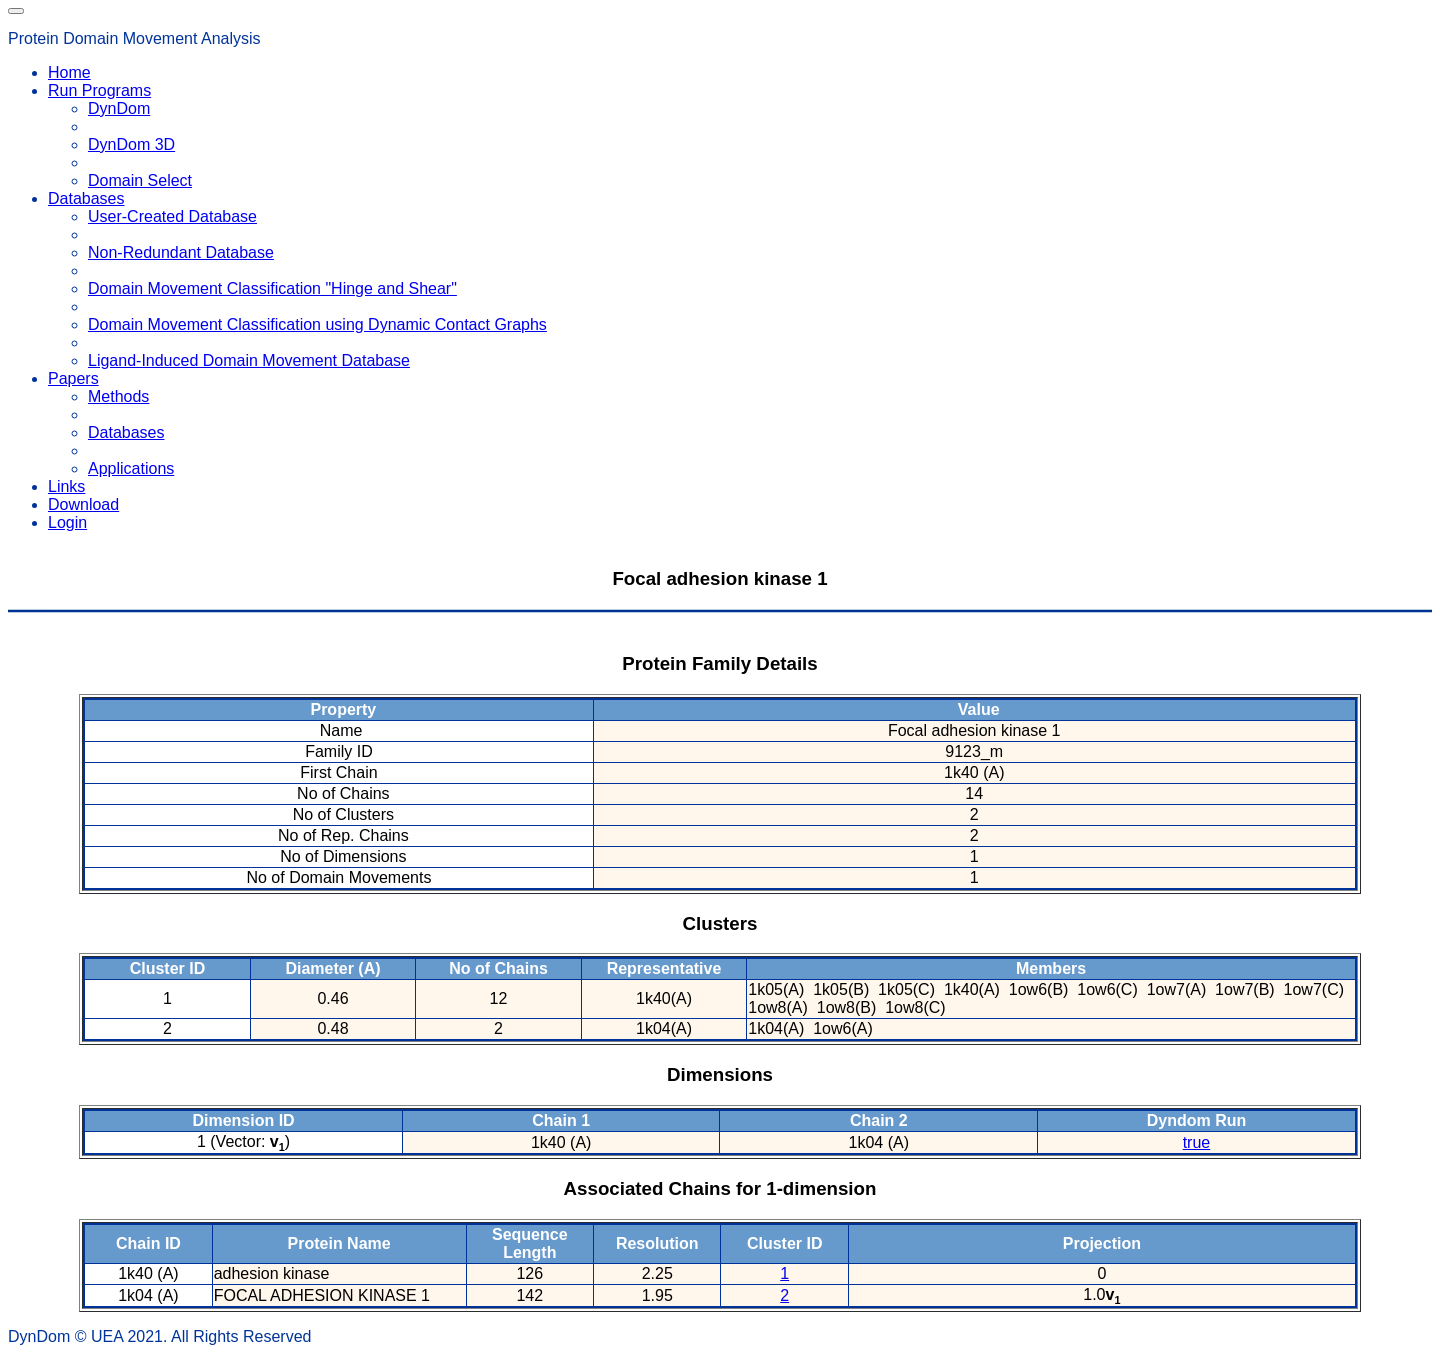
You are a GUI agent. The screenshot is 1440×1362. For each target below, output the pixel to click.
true (1197, 1142)
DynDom (119, 108)
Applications (131, 468)
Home (69, 72)
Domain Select (140, 180)
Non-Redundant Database (181, 252)
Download (83, 504)
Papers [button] (73, 378)
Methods (118, 396)
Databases (126, 432)
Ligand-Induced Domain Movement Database (249, 360)
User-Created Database (172, 216)
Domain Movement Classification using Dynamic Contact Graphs (317, 324)
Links (66, 486)
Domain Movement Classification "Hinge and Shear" (272, 288)
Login (67, 522)
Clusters (720, 923)
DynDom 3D (131, 144)
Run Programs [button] (99, 90)
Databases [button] (86, 198)
